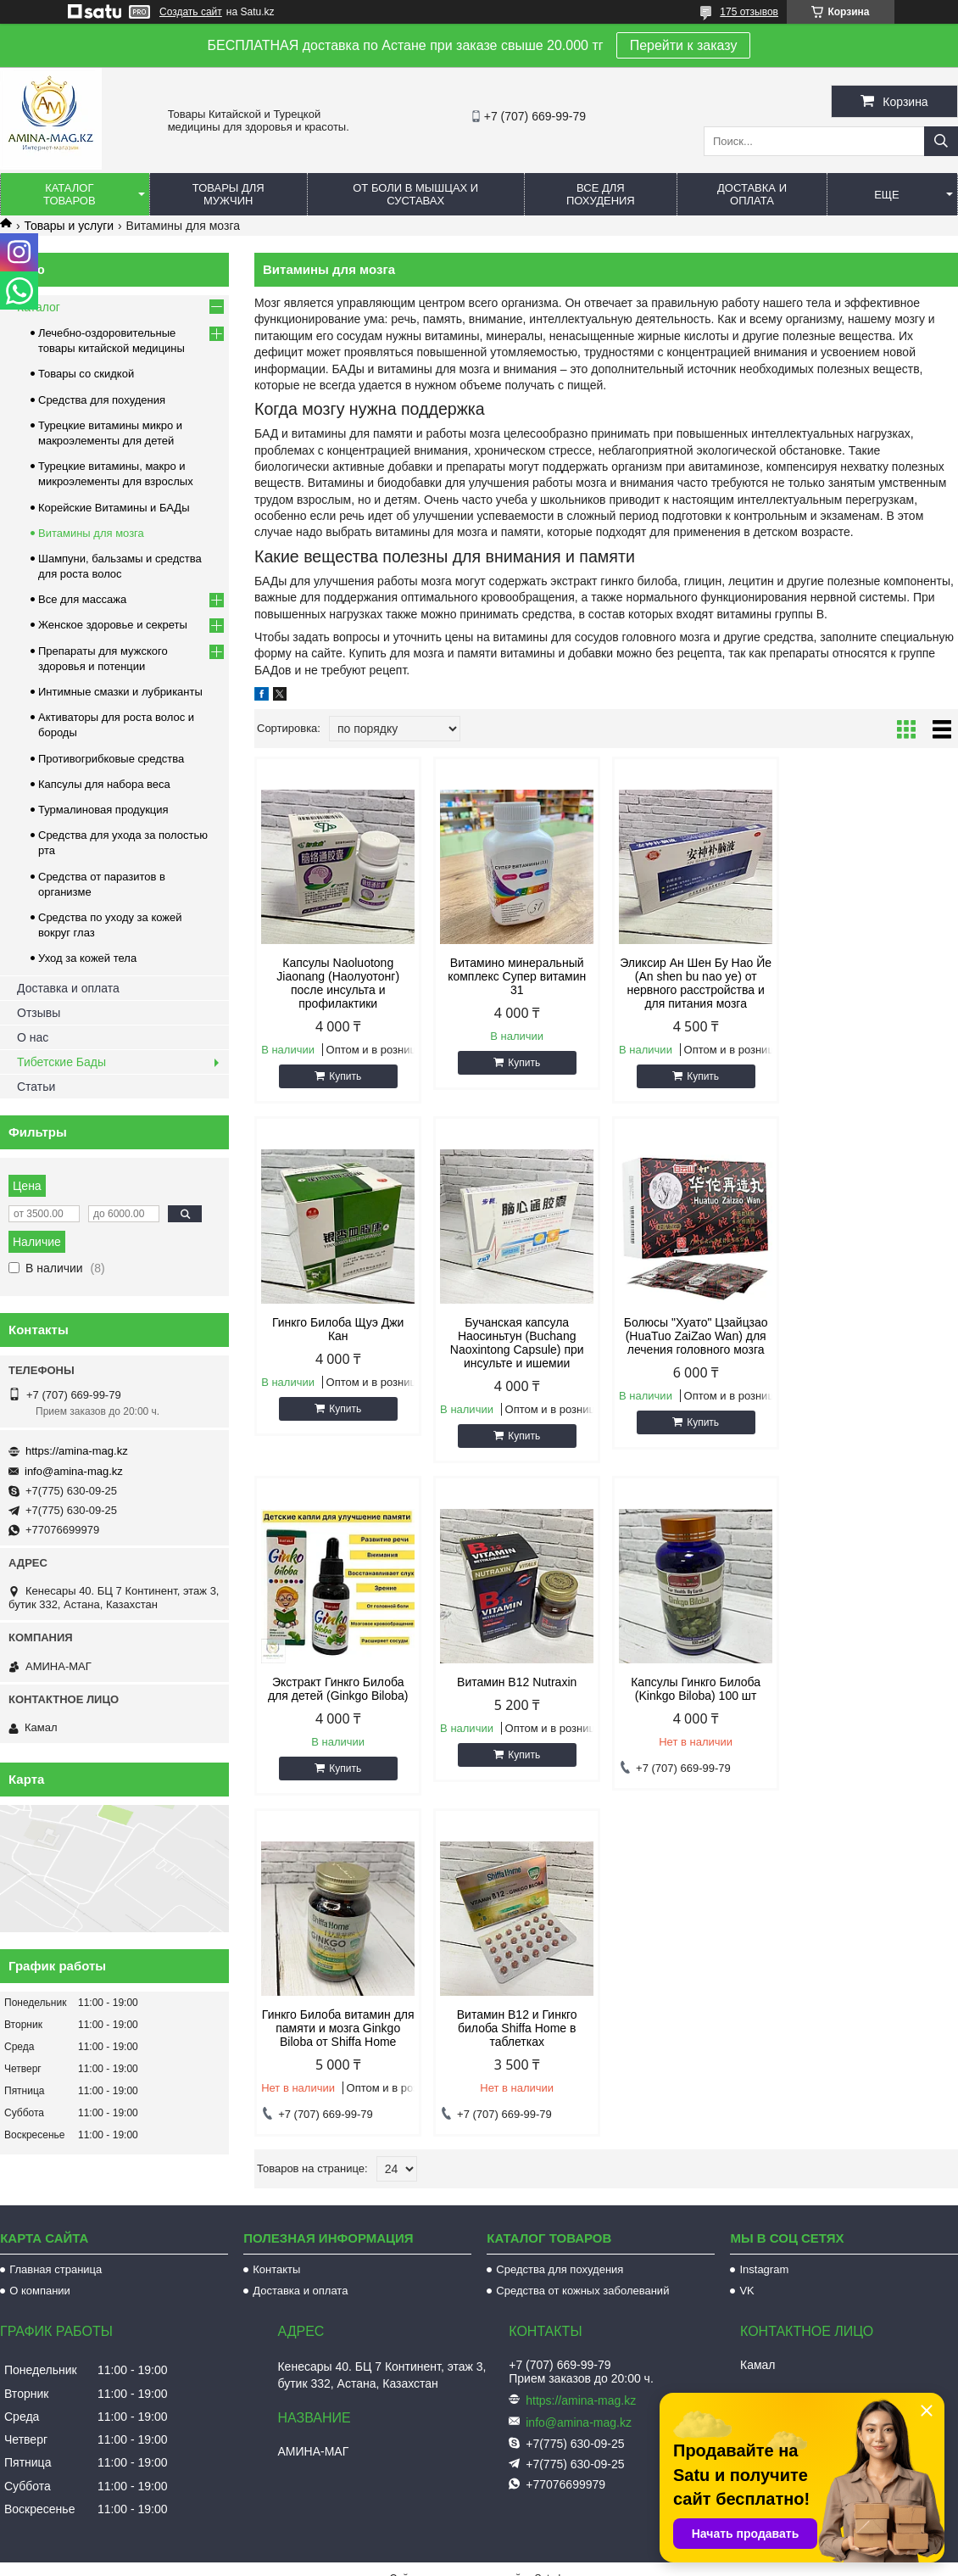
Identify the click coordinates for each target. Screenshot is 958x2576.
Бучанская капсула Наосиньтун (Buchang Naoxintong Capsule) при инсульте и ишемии (338, 1343)
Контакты (276, 2235)
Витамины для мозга (91, 533)
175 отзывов (749, 12)
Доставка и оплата (752, 194)
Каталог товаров (69, 194)
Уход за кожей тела (87, 958)
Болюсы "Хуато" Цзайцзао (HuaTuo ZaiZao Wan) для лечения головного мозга (517, 1336)
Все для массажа (82, 599)
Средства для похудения (101, 400)
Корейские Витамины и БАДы (114, 507)
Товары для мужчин (228, 194)
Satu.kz (551, 2545)
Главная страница (55, 2235)
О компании (39, 2256)
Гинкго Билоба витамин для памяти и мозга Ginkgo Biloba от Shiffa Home (517, 1695)
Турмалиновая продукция (103, 809)
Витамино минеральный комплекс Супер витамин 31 (517, 976)
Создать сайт (190, 12)
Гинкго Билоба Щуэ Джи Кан (874, 969)
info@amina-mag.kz (74, 1471)
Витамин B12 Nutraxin (874, 1322)
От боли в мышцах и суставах (415, 194)
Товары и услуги (69, 225)
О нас (32, 1037)
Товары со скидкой (86, 373)
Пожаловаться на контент (513, 2560)
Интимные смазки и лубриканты (120, 691)
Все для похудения (600, 194)
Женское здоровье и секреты (112, 624)
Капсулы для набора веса (104, 784)
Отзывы (38, 1013)
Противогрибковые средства (111, 758)
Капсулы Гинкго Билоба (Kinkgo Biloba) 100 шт (338, 1688)
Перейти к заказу (684, 45)
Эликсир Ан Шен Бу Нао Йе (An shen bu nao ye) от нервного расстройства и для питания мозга (695, 983)
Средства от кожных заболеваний (582, 2256)
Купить (345, 1076)
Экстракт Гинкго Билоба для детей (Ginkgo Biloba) (696, 1329)
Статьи (36, 1086)
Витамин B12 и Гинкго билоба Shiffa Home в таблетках (696, 1695)
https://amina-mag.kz (76, 1450)
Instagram (763, 2235)
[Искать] (941, 141)
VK (746, 2256)
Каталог (38, 307)
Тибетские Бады (61, 1062)
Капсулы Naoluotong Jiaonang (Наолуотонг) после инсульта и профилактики (337, 983)
